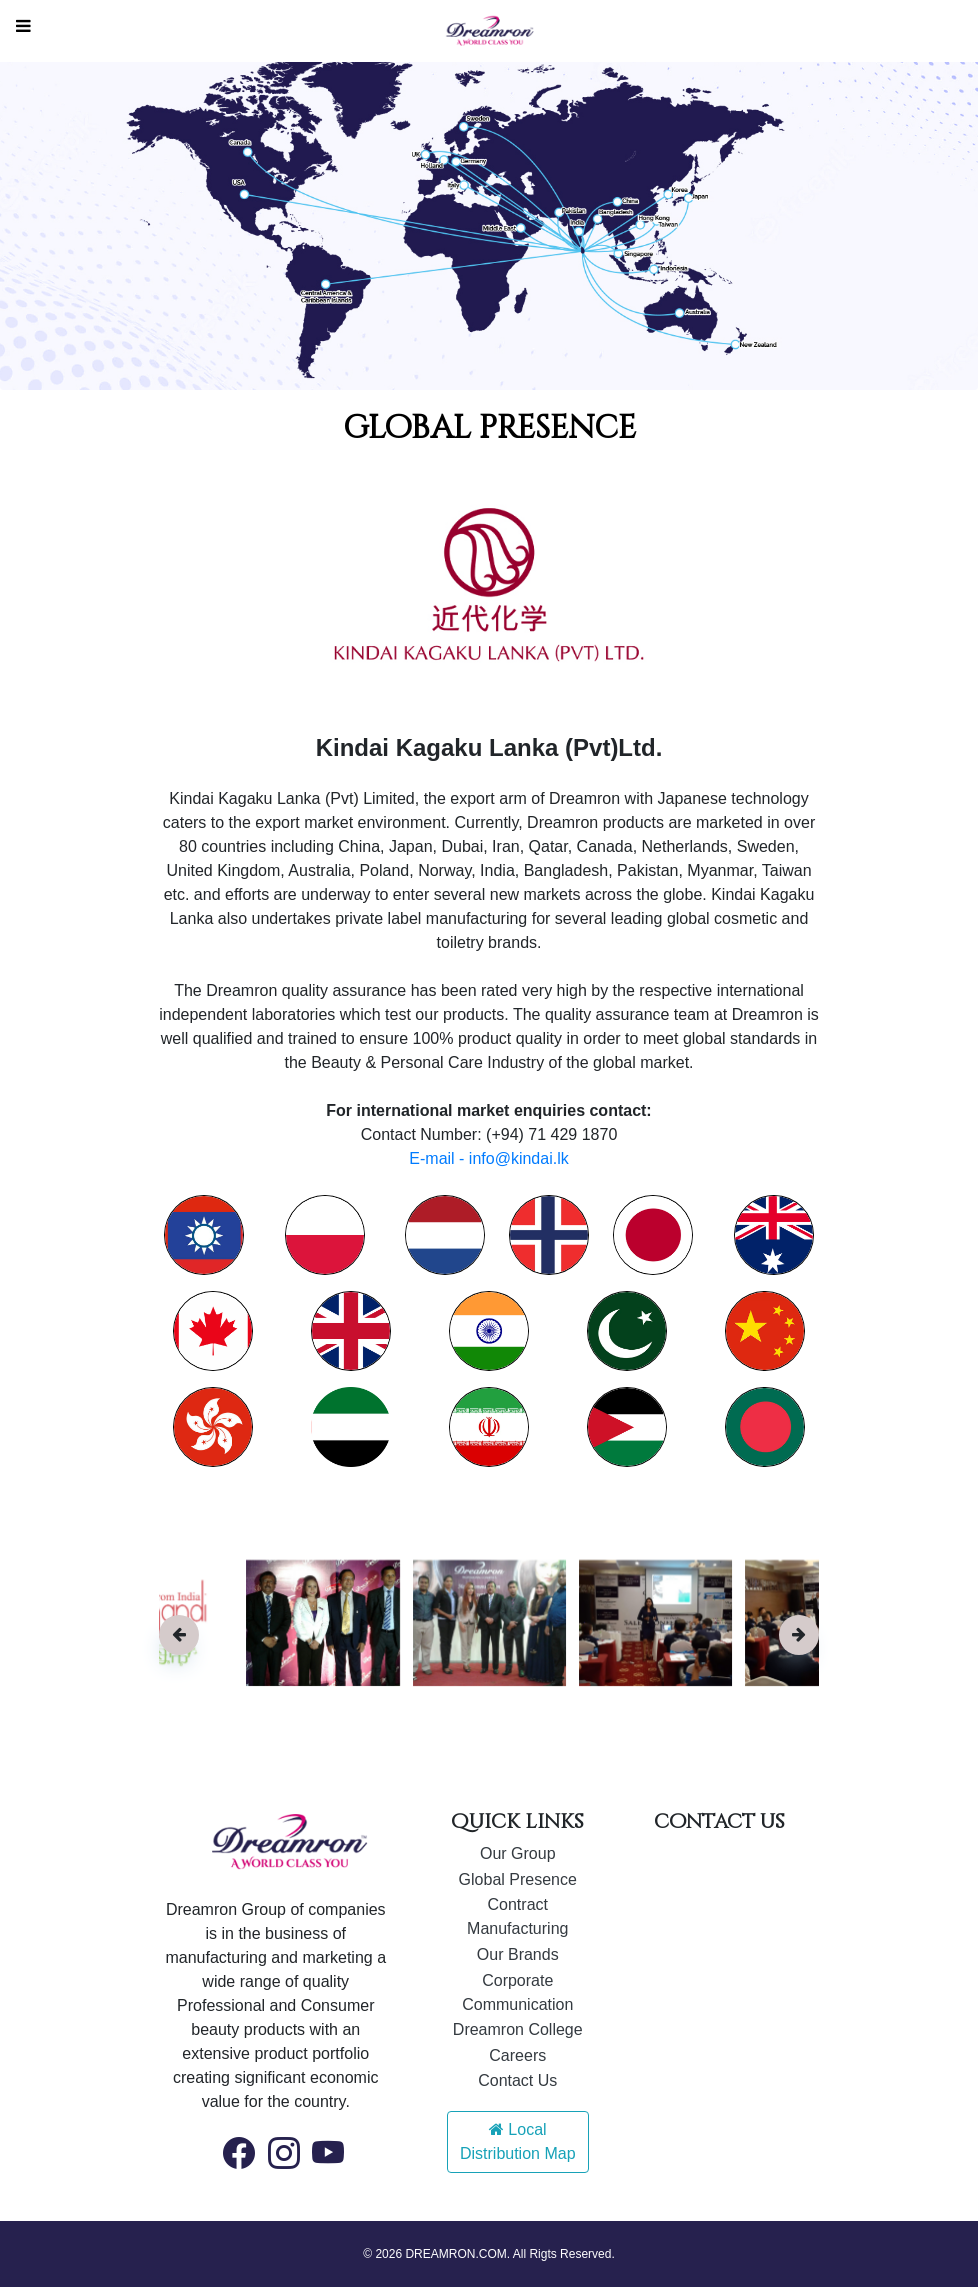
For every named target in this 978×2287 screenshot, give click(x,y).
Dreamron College (518, 2029)
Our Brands (518, 1954)
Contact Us (517, 2080)
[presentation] (179, 1635)
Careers (517, 2055)
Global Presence (518, 1879)
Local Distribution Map (518, 2141)
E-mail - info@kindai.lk (488, 1158)
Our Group (518, 1853)
